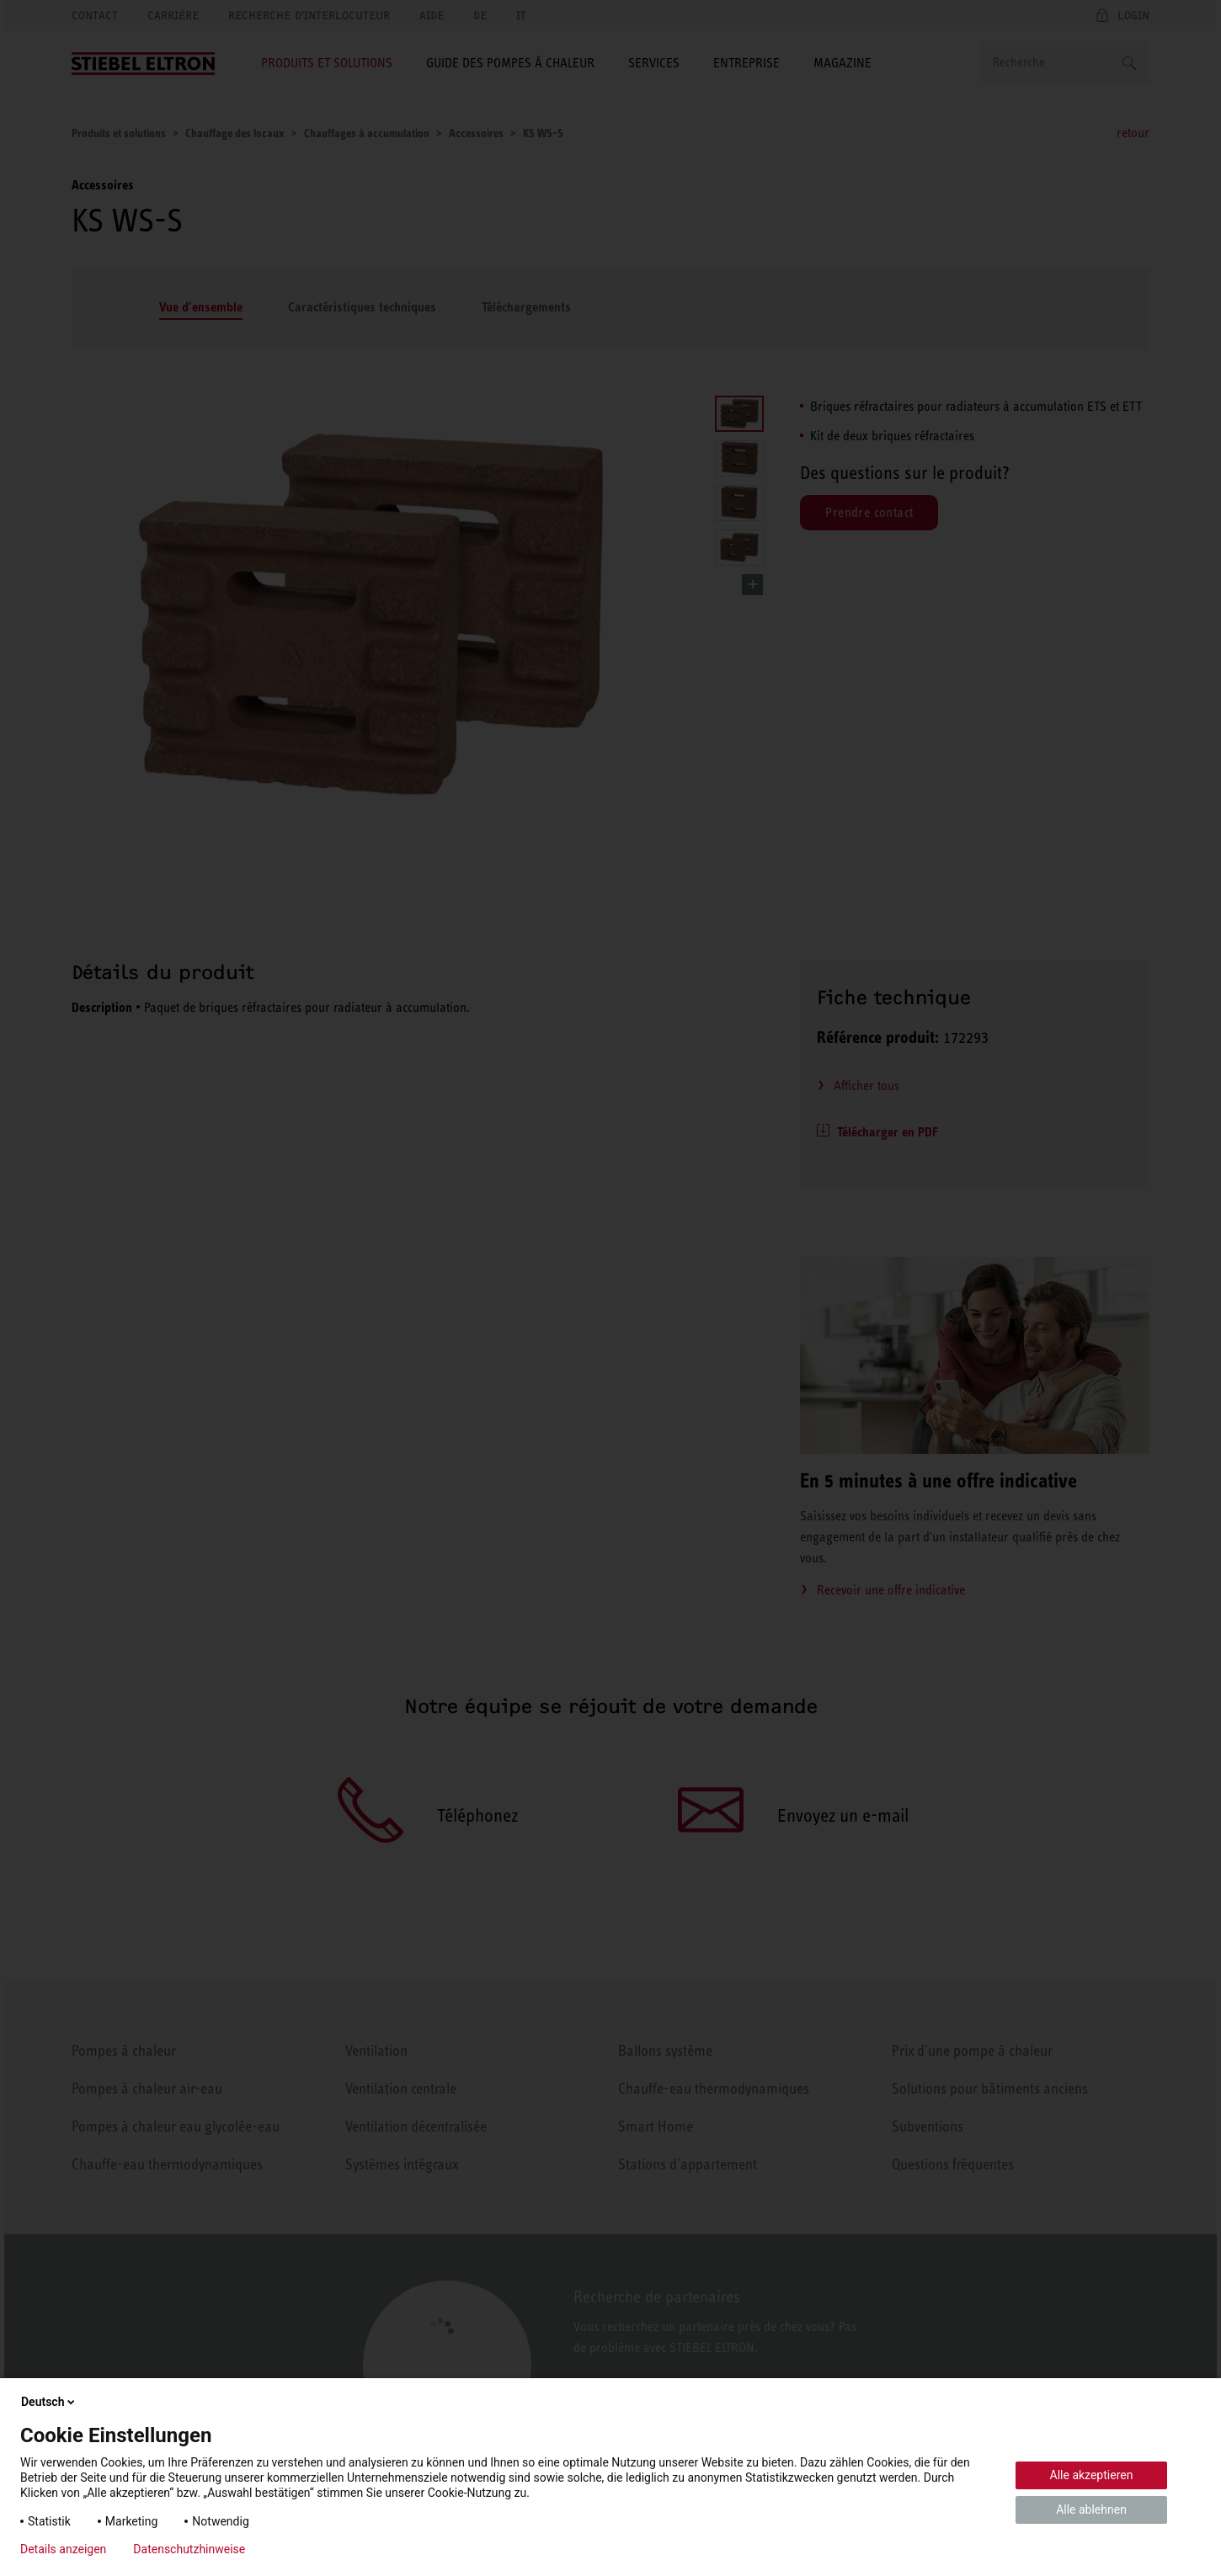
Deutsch (49, 2401)
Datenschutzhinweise (189, 2549)
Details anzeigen (63, 2549)
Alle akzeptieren (1091, 2475)
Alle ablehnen (1091, 2509)
